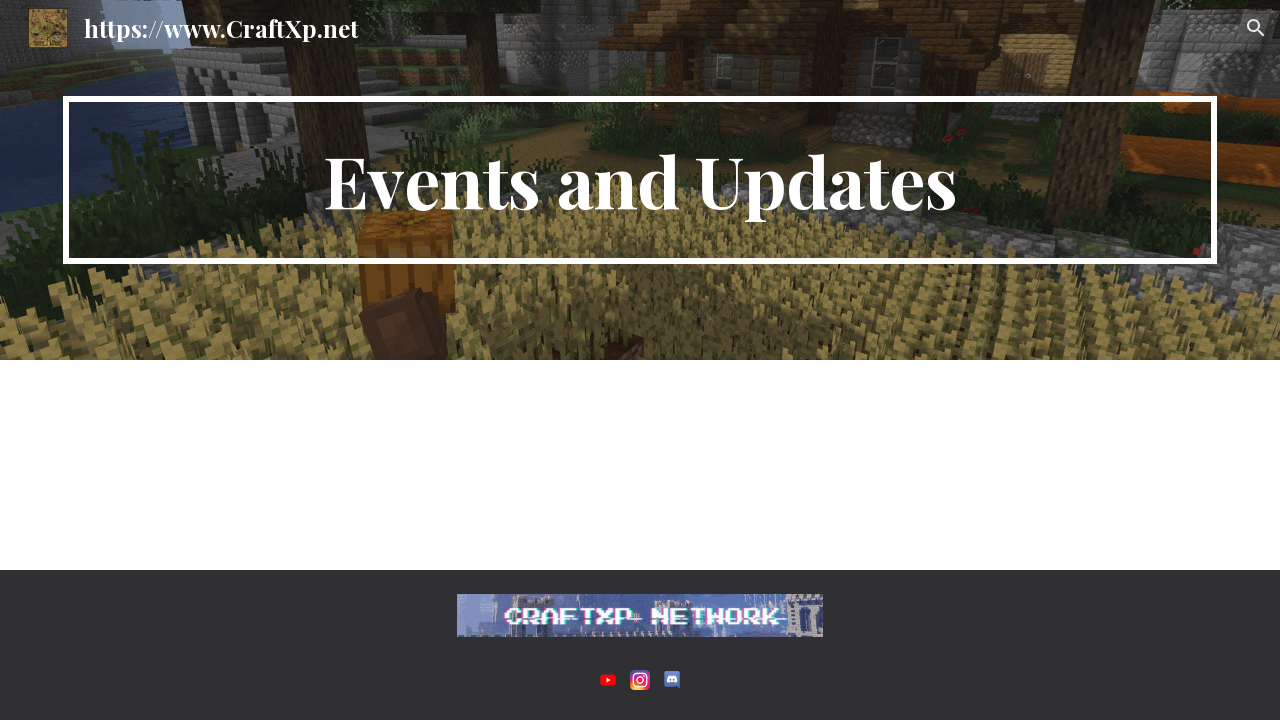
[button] (1256, 28)
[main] (640, 180)
